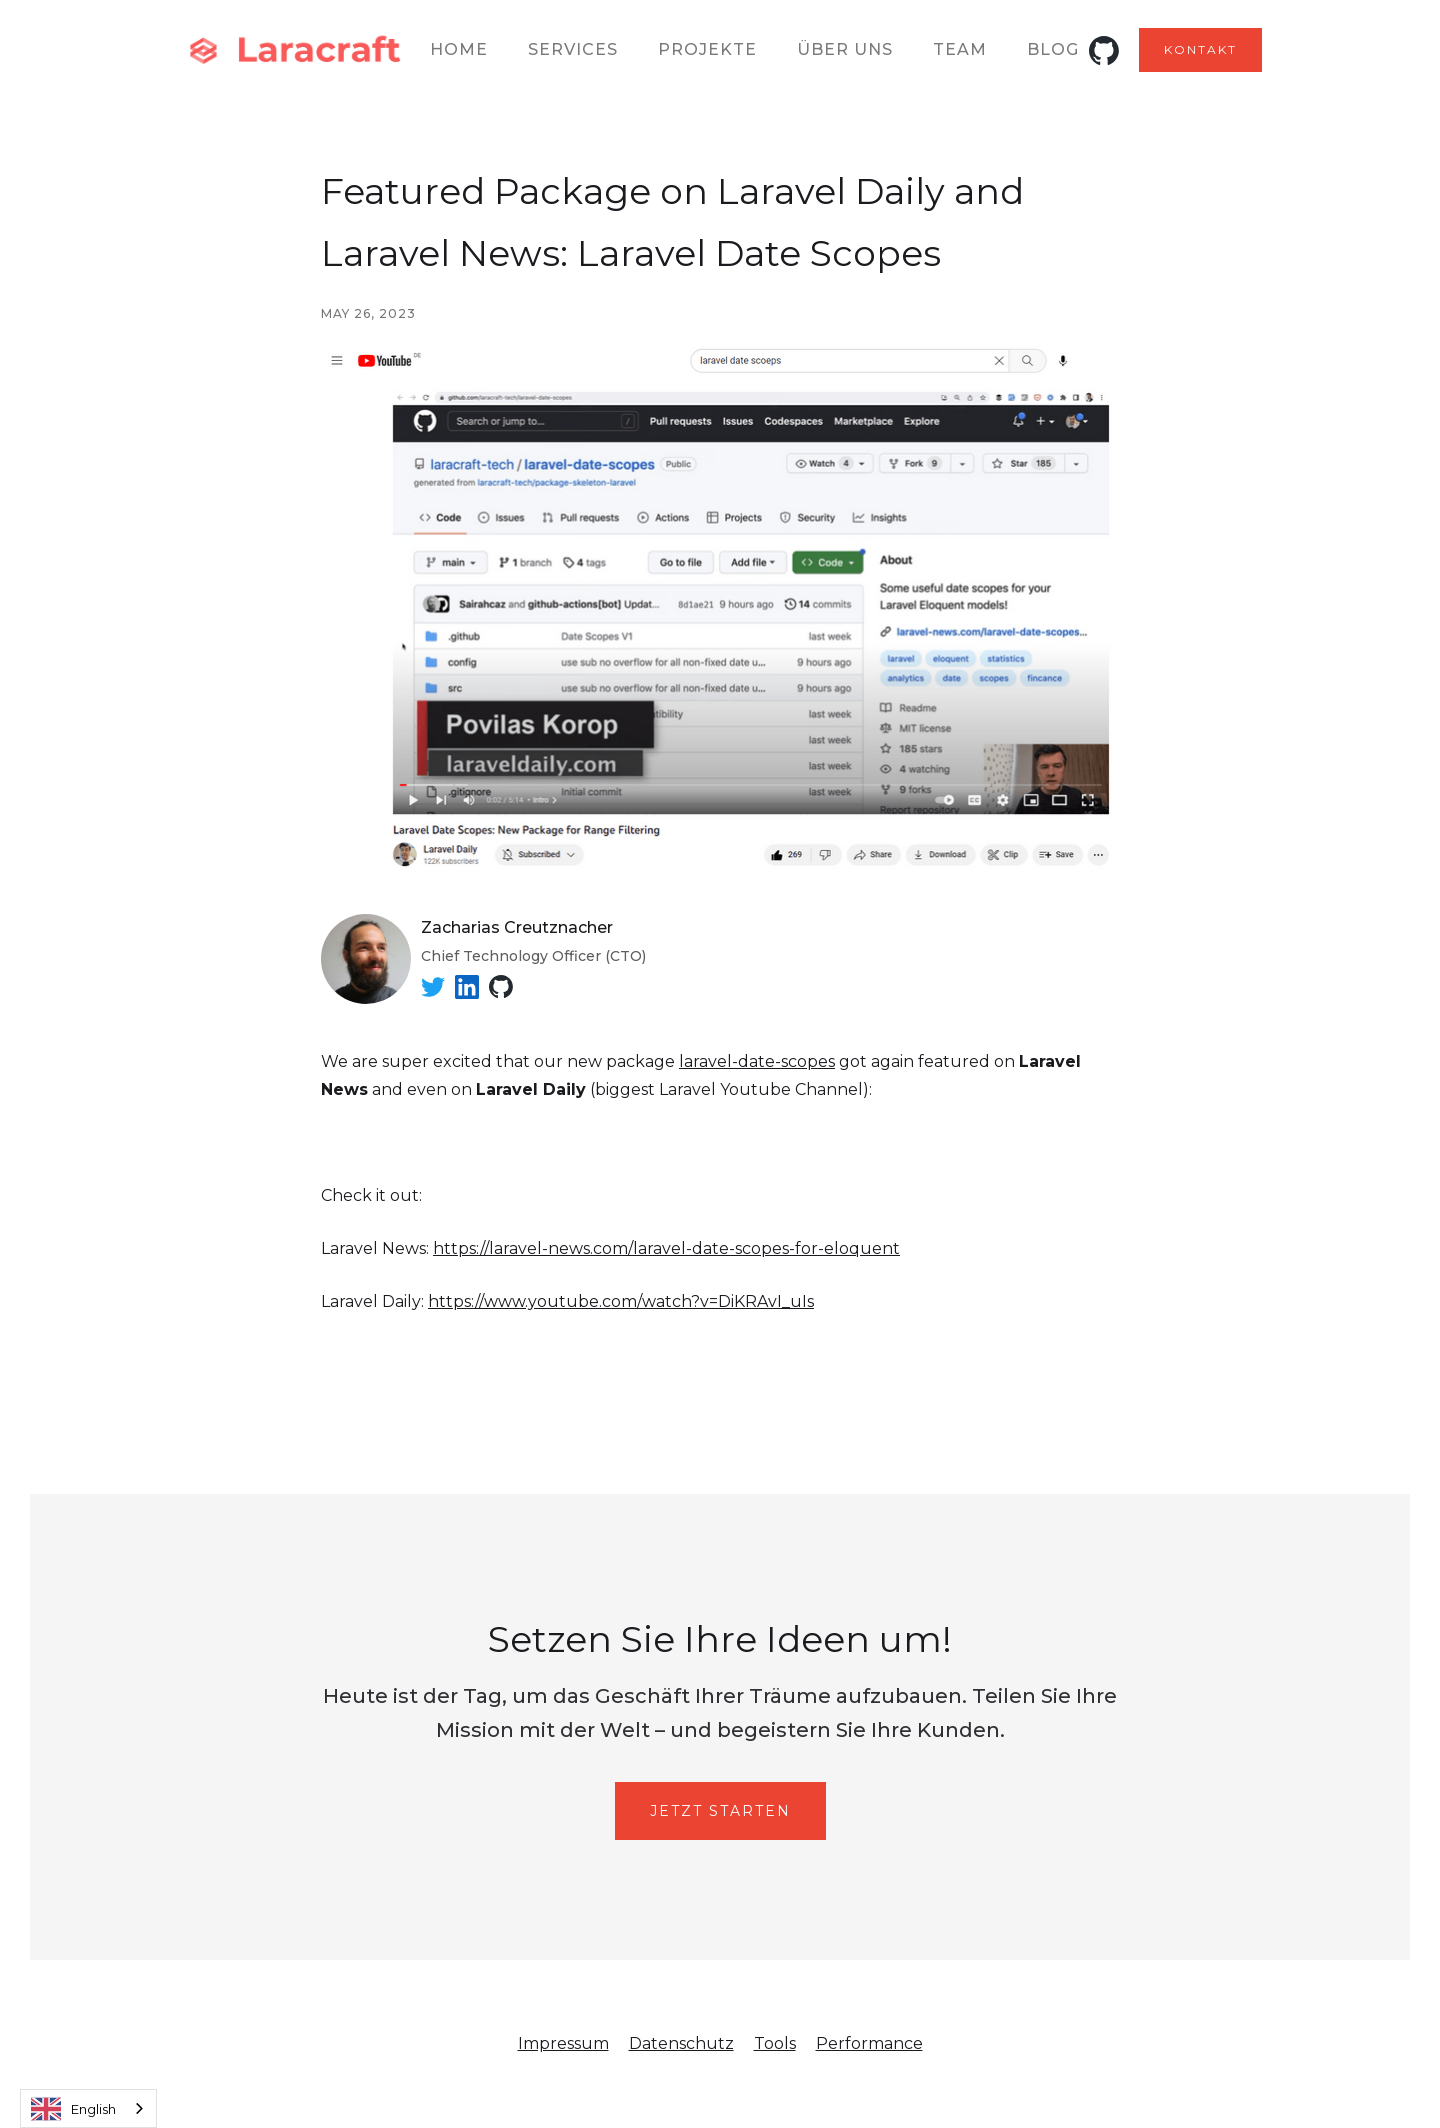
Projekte (707, 49)
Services (573, 49)
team (960, 49)
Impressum (563, 2043)
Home (459, 49)
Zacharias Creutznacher (517, 927)
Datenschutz (681, 2043)
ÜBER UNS (845, 49)
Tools (775, 2043)
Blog (1053, 49)
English (73, 2109)
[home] (297, 50)
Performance (869, 2043)
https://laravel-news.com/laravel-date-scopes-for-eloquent (666, 1248)
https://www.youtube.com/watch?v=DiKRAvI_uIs (621, 1301)
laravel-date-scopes (757, 1061)
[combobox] (88, 2108)
